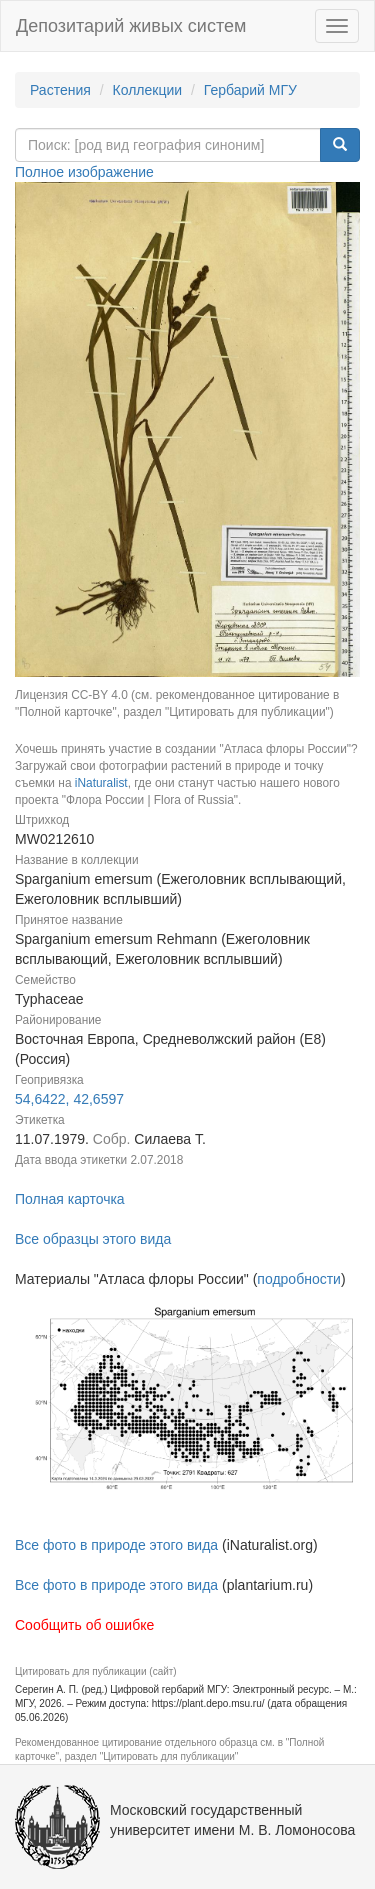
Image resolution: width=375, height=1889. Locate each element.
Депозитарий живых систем (131, 26)
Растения (60, 90)
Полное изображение (84, 172)
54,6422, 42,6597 (69, 1099)
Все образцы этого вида (93, 1239)
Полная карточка (70, 1199)
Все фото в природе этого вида (116, 1545)
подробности (299, 1279)
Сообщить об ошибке (84, 1625)
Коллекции (148, 90)
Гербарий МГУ (250, 90)
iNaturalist (101, 783)
